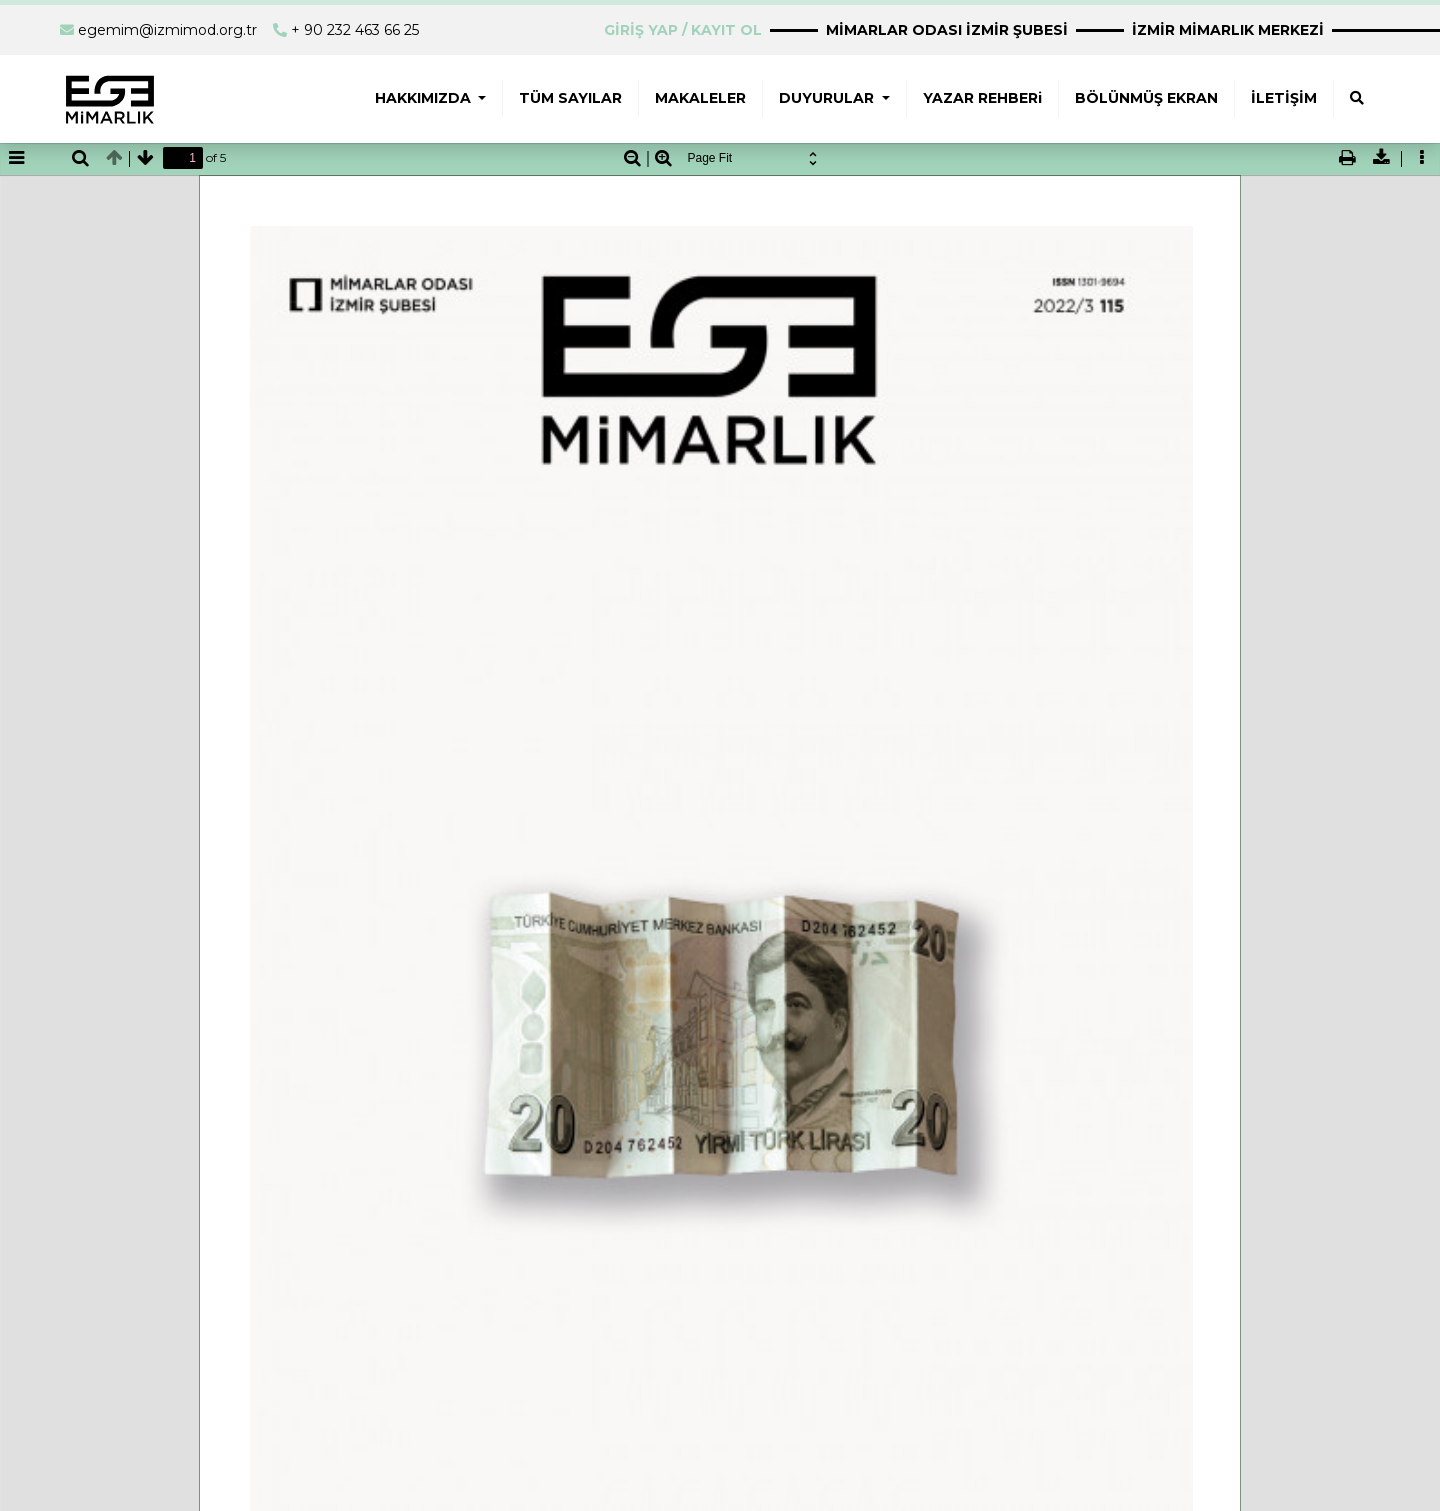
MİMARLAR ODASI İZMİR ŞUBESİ (947, 30)
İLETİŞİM (1284, 98)
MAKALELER (700, 98)
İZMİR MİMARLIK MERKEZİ (1228, 30)
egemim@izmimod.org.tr (167, 30)
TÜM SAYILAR (570, 98)
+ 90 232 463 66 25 (355, 30)
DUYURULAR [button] (828, 98)
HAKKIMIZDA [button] (425, 98)
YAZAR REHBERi (982, 98)
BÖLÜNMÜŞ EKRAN (1146, 98)
